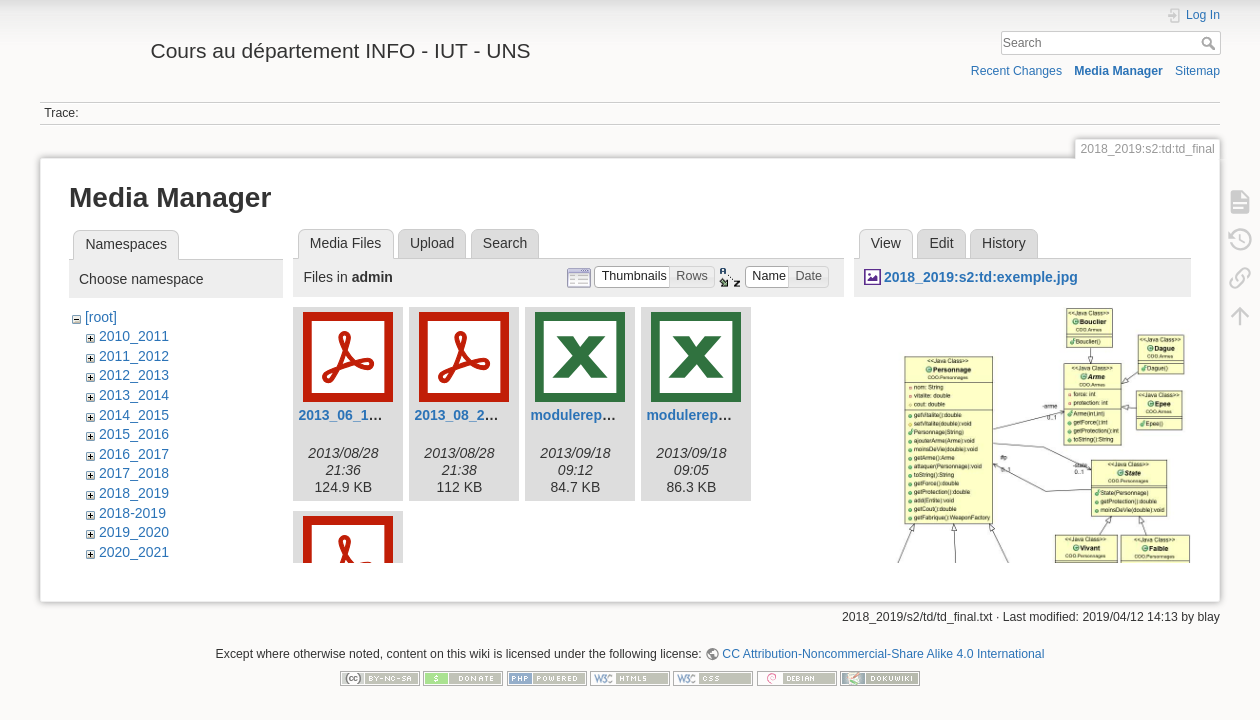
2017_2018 (134, 473)
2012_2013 (134, 375)
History (1004, 243)
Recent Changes (1016, 71)
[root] (101, 317)
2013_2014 (134, 395)
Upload (432, 243)
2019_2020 (134, 532)
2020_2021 (134, 552)
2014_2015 (134, 415)
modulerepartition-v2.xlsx (731, 415)
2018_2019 (134, 493)
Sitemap (1197, 71)
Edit (941, 243)
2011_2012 (134, 356)
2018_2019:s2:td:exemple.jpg (981, 277)
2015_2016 (134, 434)
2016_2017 (134, 454)
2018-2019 (132, 513)
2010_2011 (134, 336)
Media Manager (1118, 71)
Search (1210, 43)
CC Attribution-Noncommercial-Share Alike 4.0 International (883, 654)
